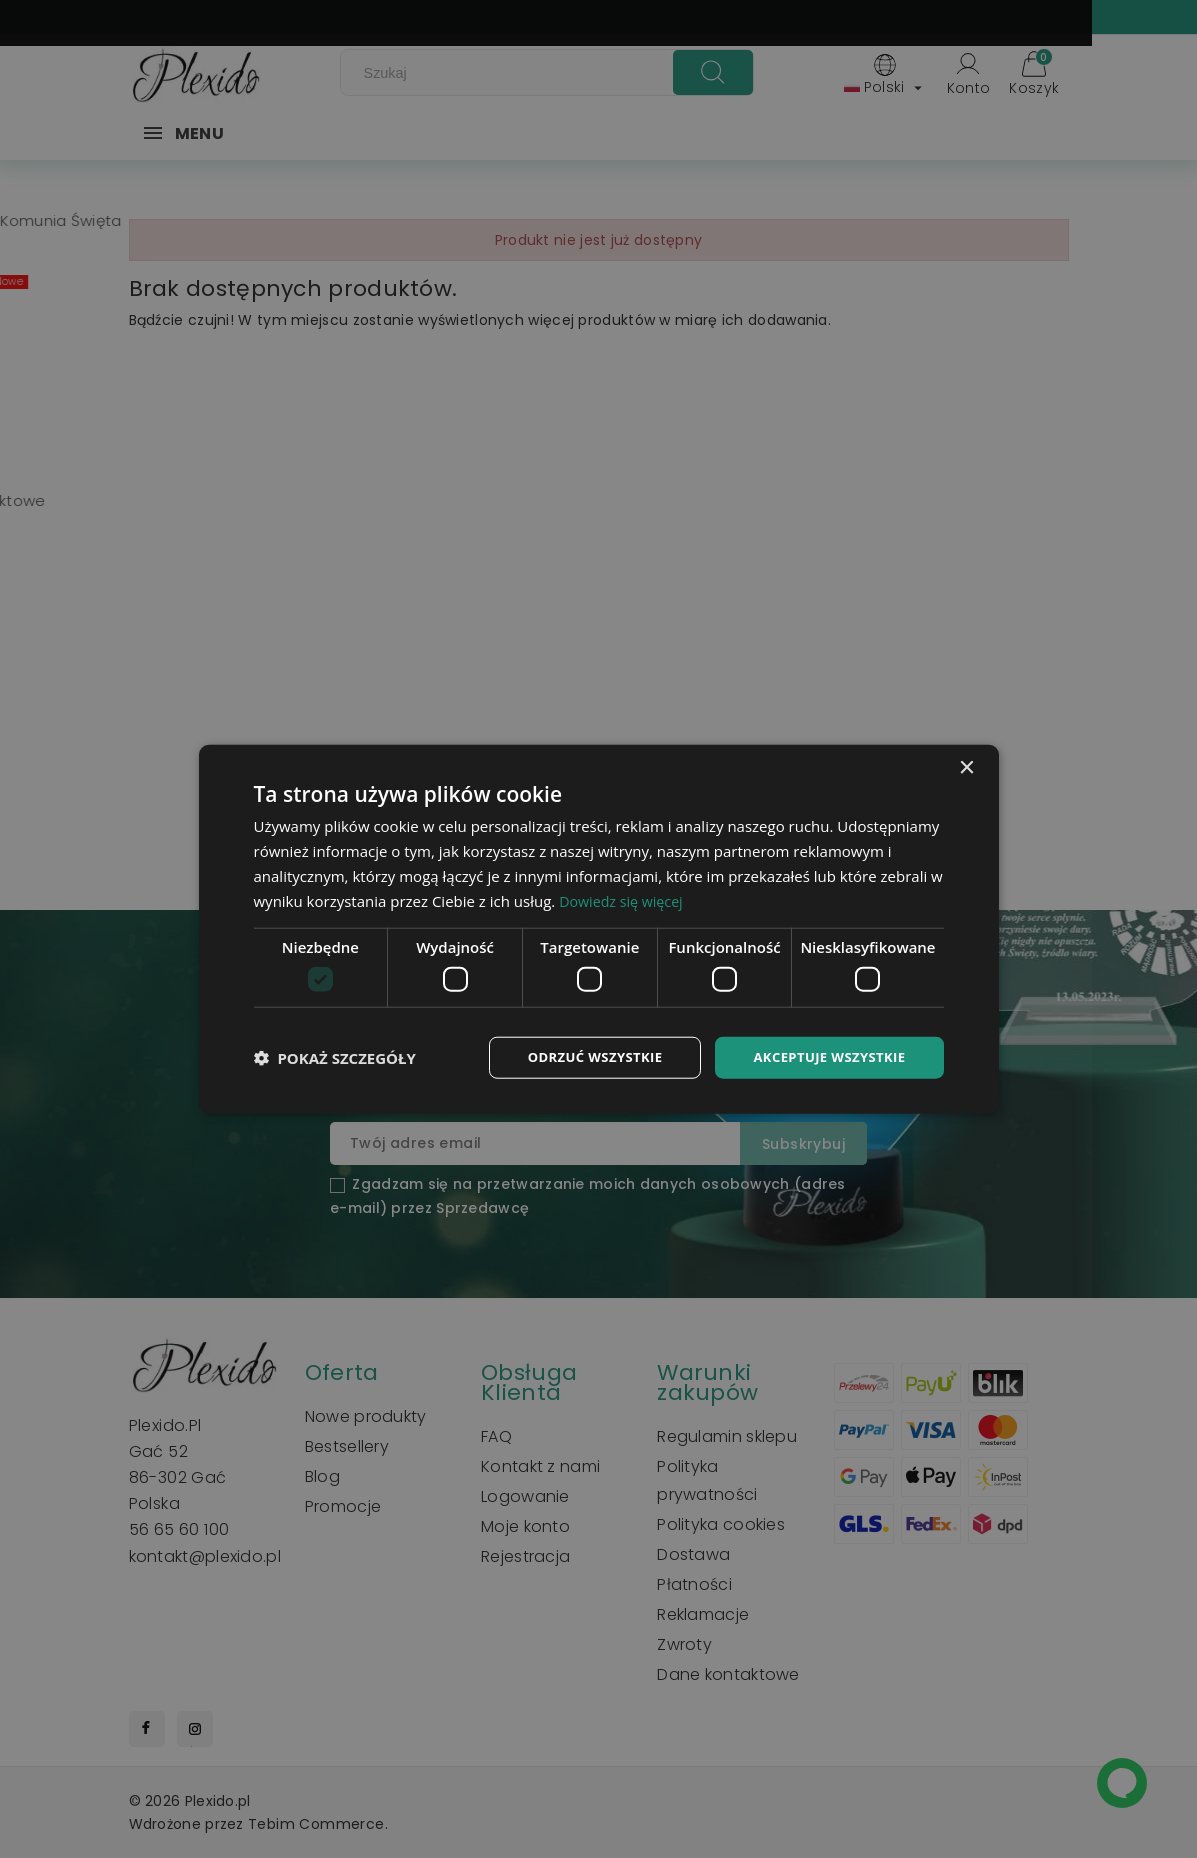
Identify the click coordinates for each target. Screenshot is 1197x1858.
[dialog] (599, 929)
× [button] (966, 766)
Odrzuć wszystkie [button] (580, 1056)
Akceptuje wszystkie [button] (824, 1056)
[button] (335, 1057)
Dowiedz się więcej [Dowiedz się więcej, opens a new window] (624, 899)
